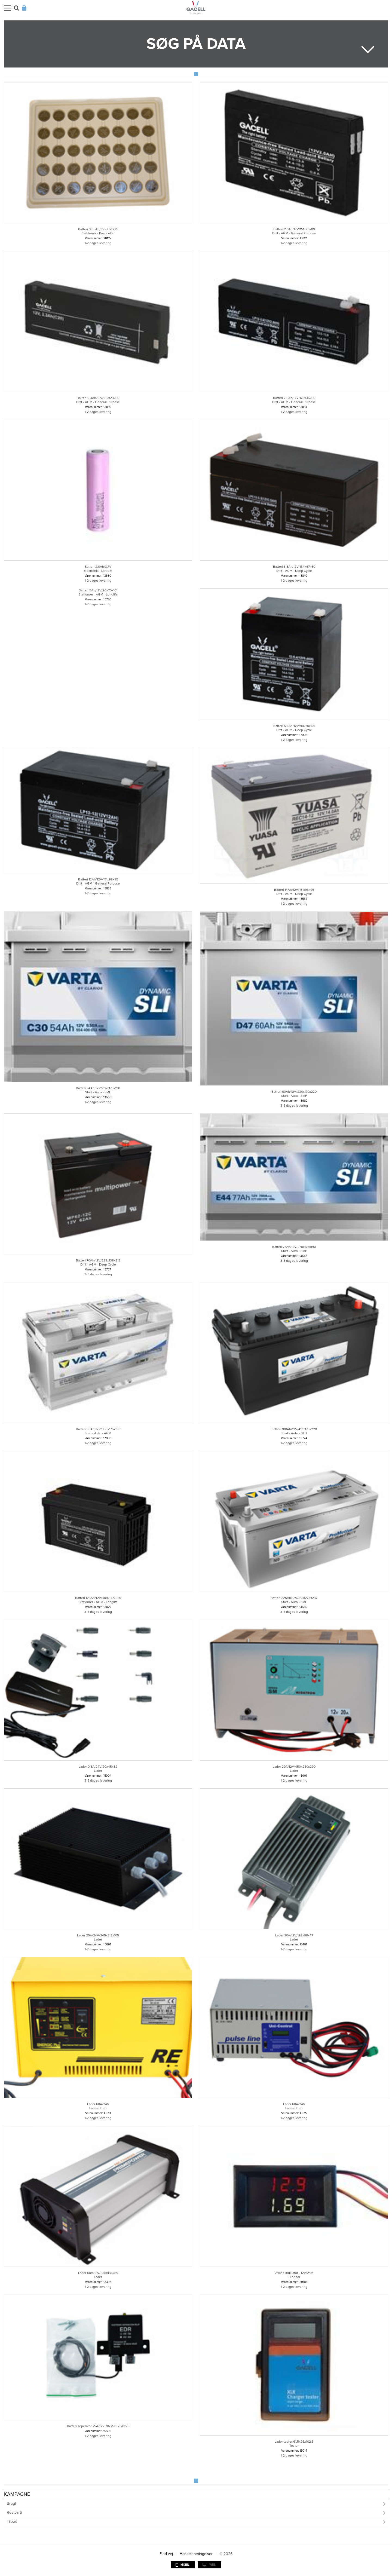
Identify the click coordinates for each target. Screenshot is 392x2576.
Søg (16, 8)
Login (24, 8)
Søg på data (196, 43)
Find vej (166, 2554)
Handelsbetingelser (196, 2554)
